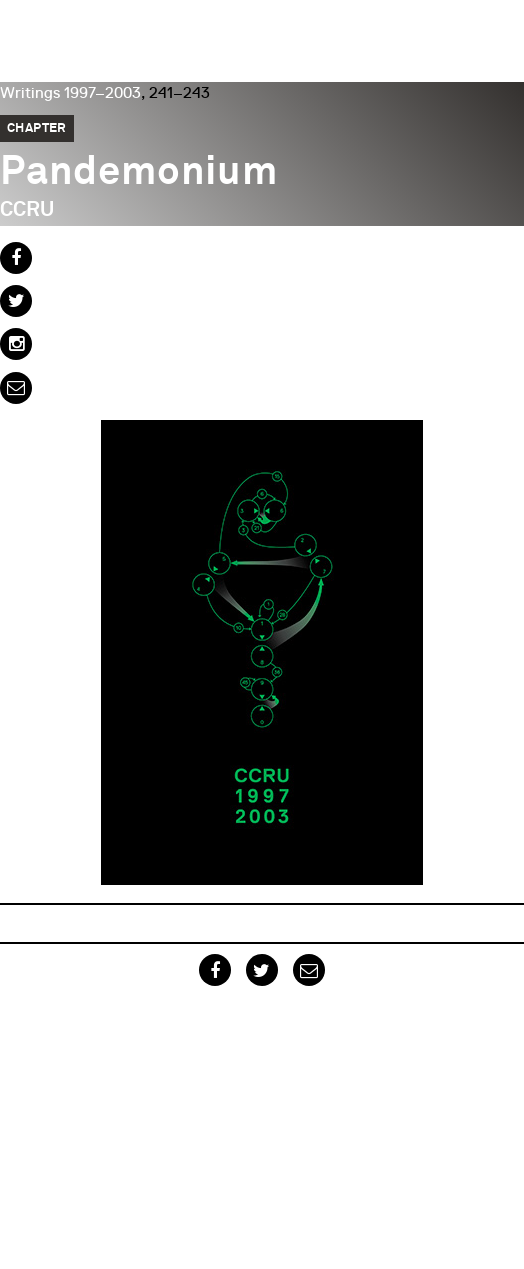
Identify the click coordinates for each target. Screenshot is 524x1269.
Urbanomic (32, 32)
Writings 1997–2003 (70, 93)
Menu (499, 25)
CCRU (27, 210)
